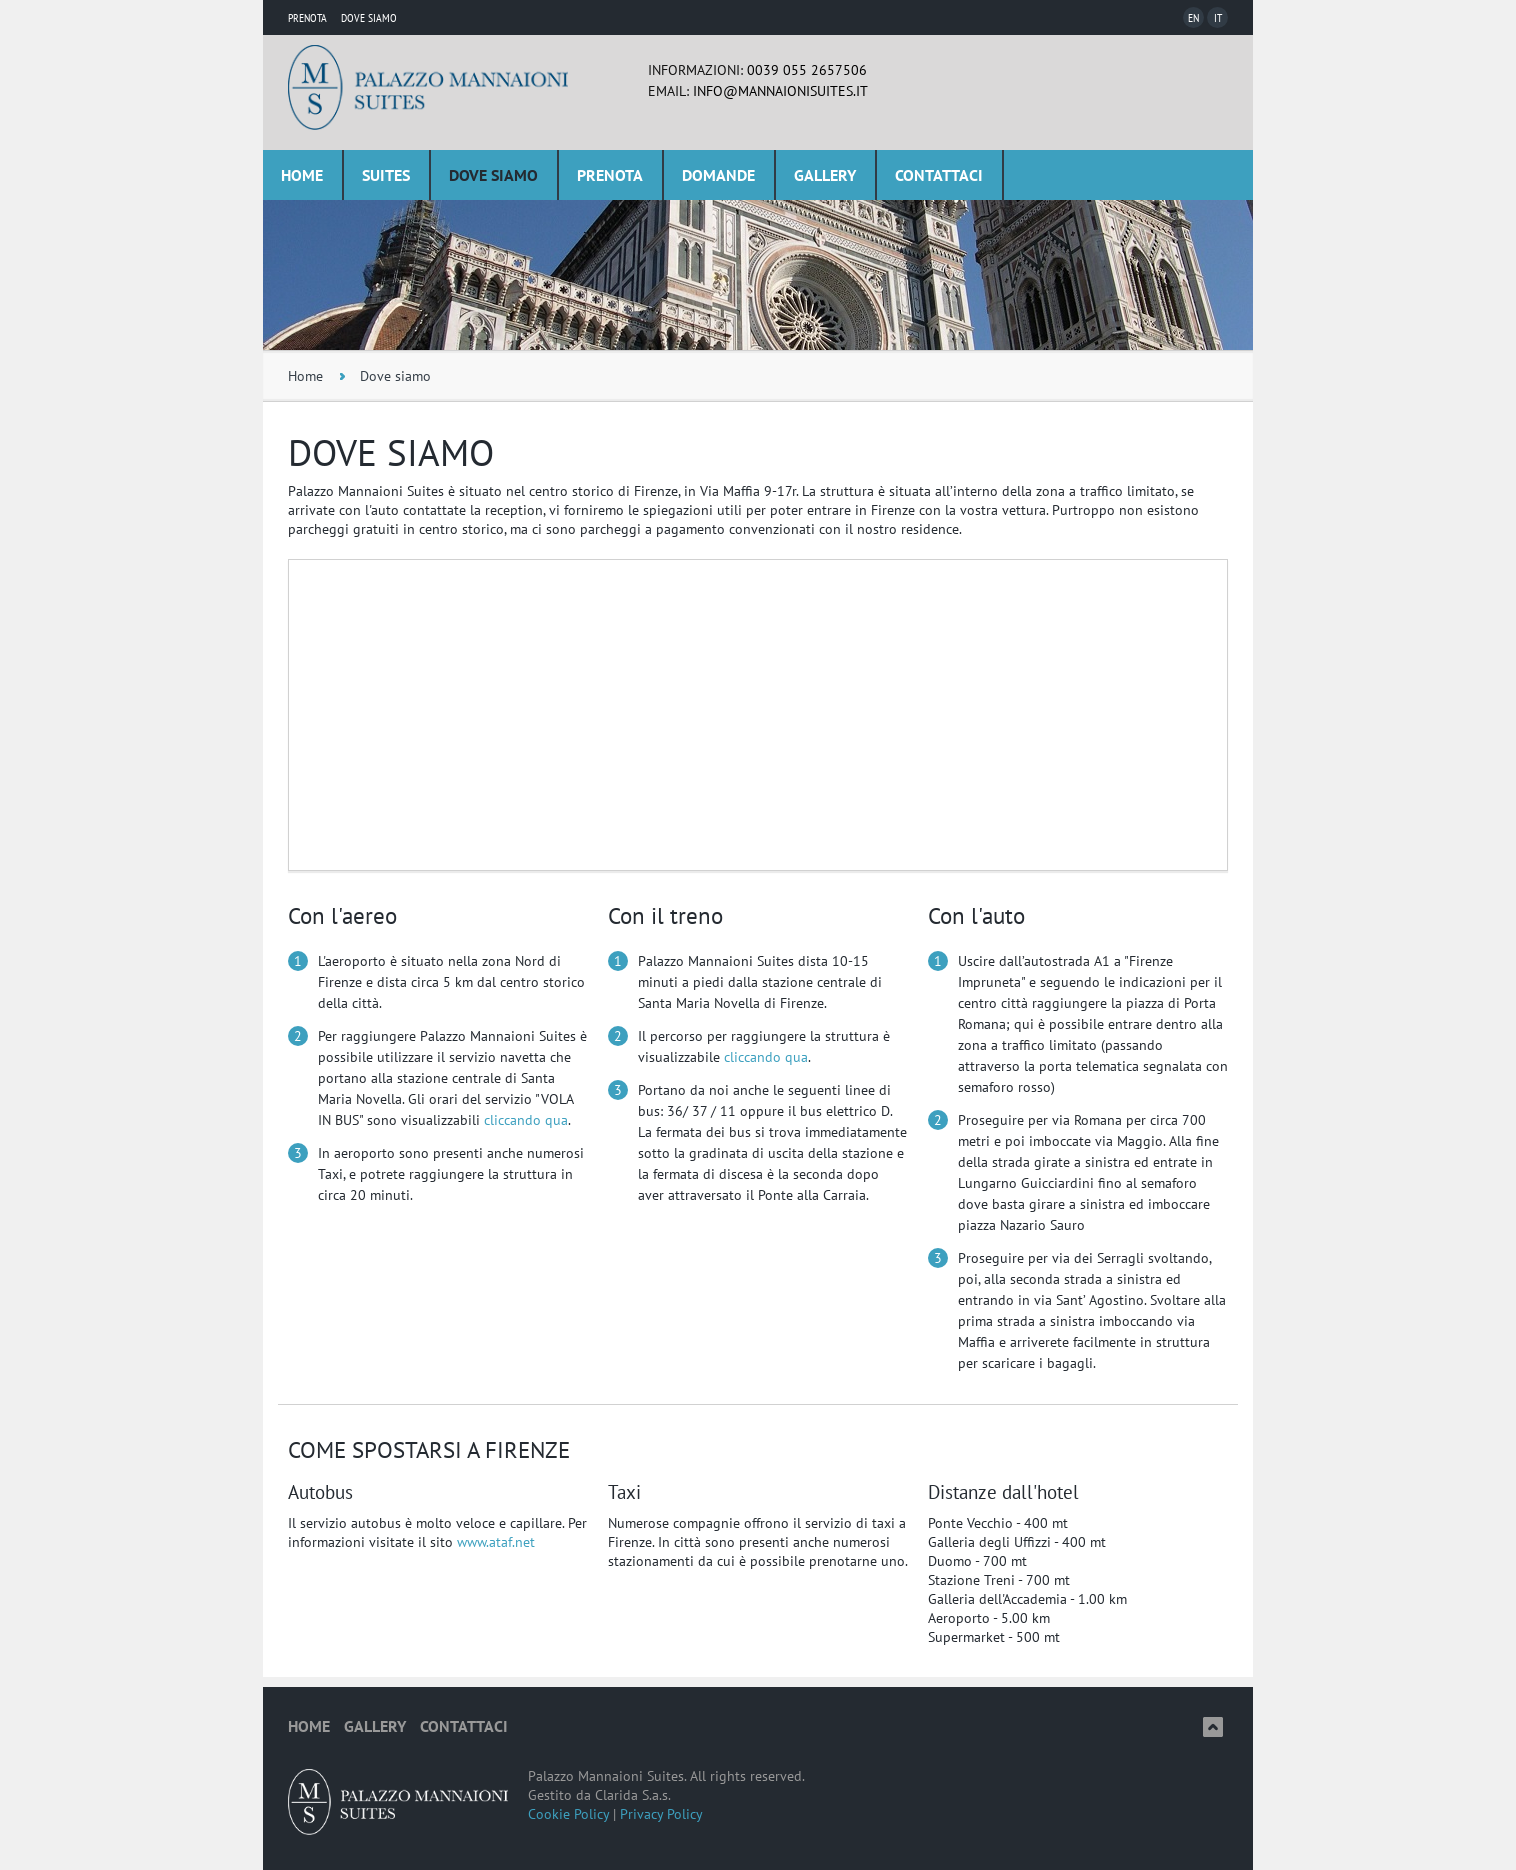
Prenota (307, 17)
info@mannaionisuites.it (780, 91)
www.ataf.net (496, 1542)
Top (1213, 1727)
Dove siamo (493, 175)
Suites (386, 175)
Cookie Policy (568, 1814)
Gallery (825, 175)
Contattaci (939, 175)
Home (302, 175)
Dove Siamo (369, 17)
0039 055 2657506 (807, 70)
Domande (718, 175)
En (1193, 17)
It (1218, 17)
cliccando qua (526, 1120)
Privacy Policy (661, 1814)
